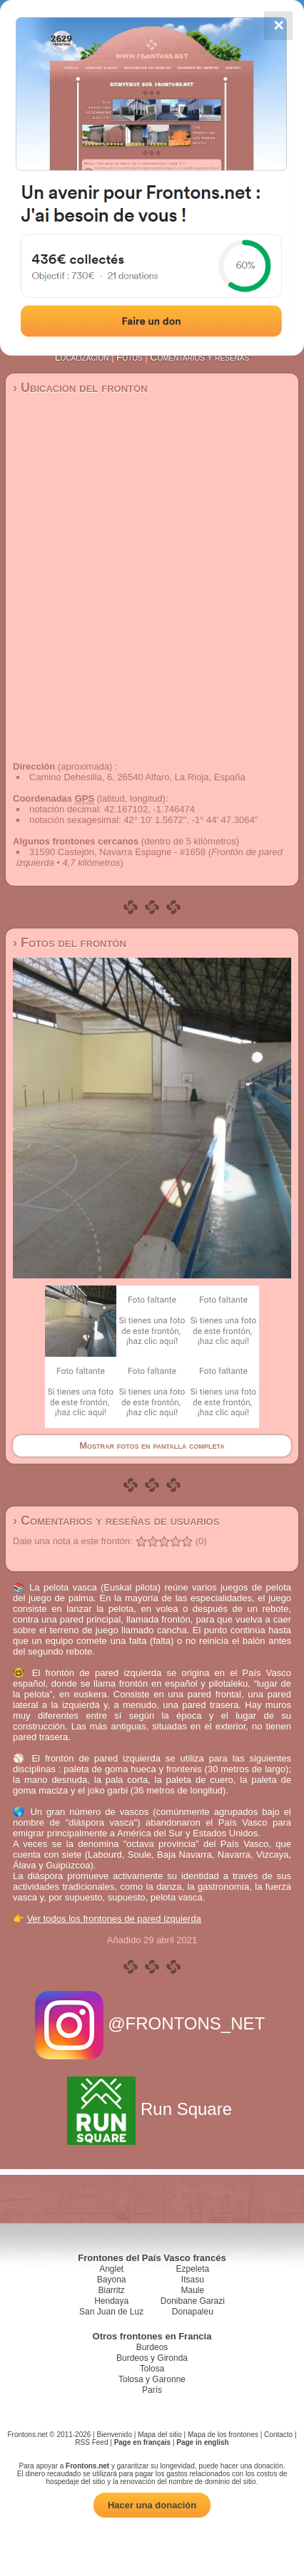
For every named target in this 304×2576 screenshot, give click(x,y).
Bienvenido (114, 2434)
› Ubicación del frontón (80, 388)
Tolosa (152, 2369)
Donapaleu (192, 2312)
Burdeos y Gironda (152, 2358)
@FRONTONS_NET (152, 2023)
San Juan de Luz (111, 2312)
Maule (193, 2290)
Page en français (142, 2442)
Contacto (278, 2434)
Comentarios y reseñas (199, 357)
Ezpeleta (192, 2269)
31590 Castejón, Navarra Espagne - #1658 (117, 852)
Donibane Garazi (193, 2301)
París (152, 2390)
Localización (82, 357)
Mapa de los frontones (223, 2434)
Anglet (111, 2269)
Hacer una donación (152, 2505)
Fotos (129, 357)
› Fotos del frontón (69, 943)
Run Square (151, 2109)
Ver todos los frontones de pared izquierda (114, 1918)
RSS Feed (91, 2442)
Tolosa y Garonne (152, 2379)
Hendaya (111, 2301)
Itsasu (192, 2280)
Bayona (111, 2280)
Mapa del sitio (160, 2434)
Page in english (202, 2442)
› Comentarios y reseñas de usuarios (116, 1521)
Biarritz (111, 2290)
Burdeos (152, 2347)
